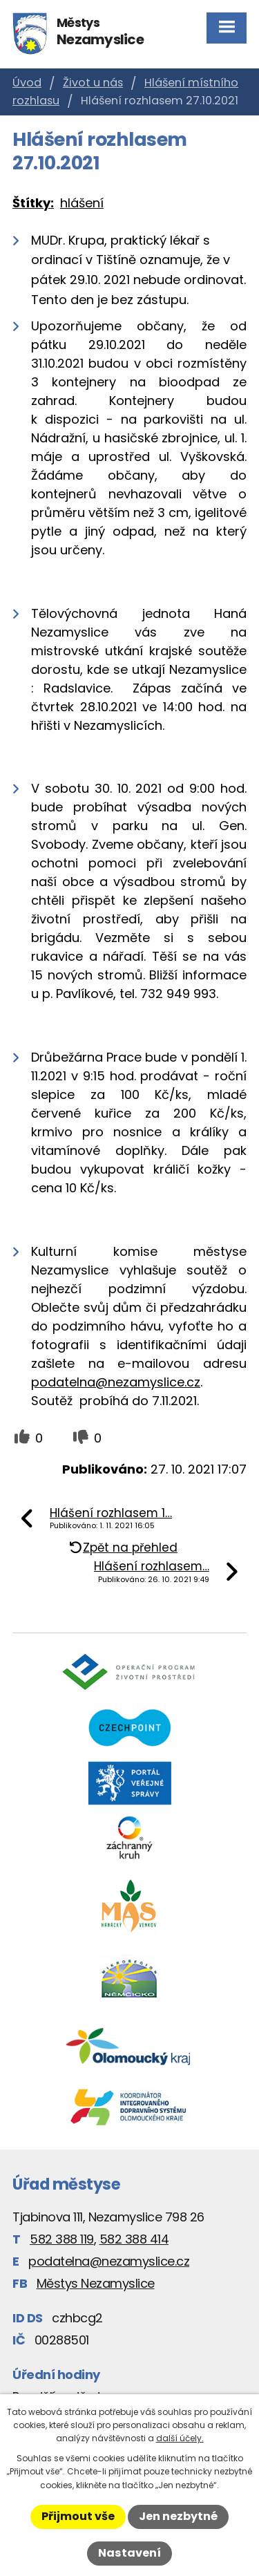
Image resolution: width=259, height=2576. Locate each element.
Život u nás (93, 83)
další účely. (180, 2438)
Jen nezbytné (178, 2516)
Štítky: (33, 202)
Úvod (26, 83)
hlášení (82, 202)
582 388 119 (62, 2239)
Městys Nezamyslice (96, 2283)
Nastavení (129, 2553)
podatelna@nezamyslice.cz (115, 1382)
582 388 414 (134, 2239)
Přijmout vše (78, 2516)
